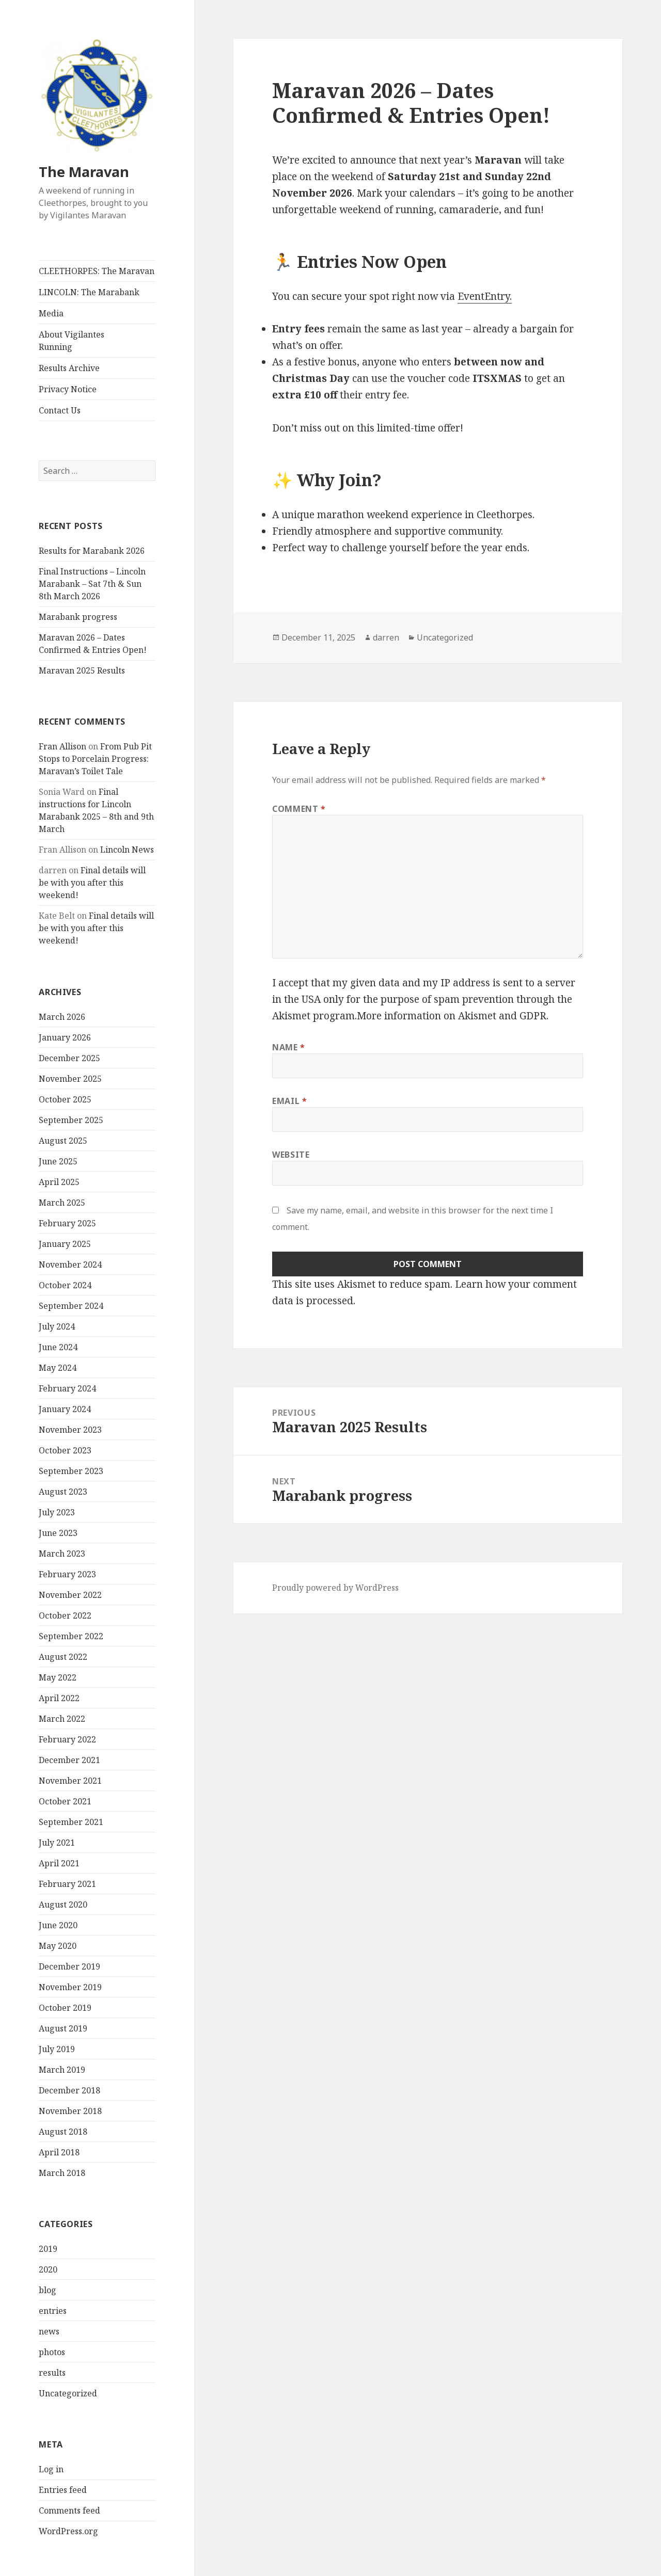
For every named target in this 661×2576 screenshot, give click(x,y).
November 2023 (70, 1429)
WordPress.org (68, 2531)
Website (290, 1154)
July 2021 (57, 1842)
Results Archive (69, 368)
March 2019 (62, 2069)
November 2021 (70, 1780)
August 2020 (63, 1904)
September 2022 (71, 1636)
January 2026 (65, 1037)
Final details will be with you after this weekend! (92, 883)
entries (53, 2310)
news (49, 2331)
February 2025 (67, 1223)
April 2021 (59, 1863)
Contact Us (60, 410)
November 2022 (70, 1595)
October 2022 (65, 1615)
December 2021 (69, 1760)
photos (52, 2352)
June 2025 (58, 1161)
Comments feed (69, 2510)
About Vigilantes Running (71, 341)
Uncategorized (68, 2393)
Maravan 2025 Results (82, 670)
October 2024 (65, 1285)
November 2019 (70, 1987)
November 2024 (70, 1264)
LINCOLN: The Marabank (89, 292)
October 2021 (65, 1801)
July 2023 (57, 1512)
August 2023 (63, 1491)
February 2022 (67, 1739)
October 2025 (65, 1099)
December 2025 (69, 1058)
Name (288, 1047)
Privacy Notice (68, 389)
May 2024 (57, 1367)
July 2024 (57, 1326)
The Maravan (84, 171)
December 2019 (69, 1966)
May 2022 (57, 1677)
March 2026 (62, 1016)
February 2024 (67, 1388)
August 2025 (63, 1140)
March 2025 (62, 1202)
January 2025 (65, 1244)
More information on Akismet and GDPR (451, 1015)
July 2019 (57, 2049)
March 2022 (62, 1718)
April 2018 (59, 2152)
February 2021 (67, 1884)
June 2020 (58, 1925)
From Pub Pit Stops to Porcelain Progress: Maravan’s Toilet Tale (95, 759)
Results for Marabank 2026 (92, 550)
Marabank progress (78, 616)
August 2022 (63, 1656)
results (52, 2372)
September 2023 (71, 1471)
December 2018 (69, 2090)
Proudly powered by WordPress (335, 1587)
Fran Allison (62, 746)
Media (51, 313)
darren (386, 637)
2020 (48, 2269)
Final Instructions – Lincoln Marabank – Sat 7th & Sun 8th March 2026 (92, 584)
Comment (299, 808)
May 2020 (57, 1945)
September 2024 (71, 1305)
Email (289, 1101)
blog (47, 2290)
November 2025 (70, 1078)
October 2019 (65, 2007)
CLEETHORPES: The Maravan (96, 271)
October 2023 (65, 1450)
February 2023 (67, 1574)
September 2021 (71, 1822)
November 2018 (70, 2111)
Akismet (291, 1015)
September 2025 (71, 1120)
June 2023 (58, 1533)
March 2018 (62, 2173)
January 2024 (65, 1409)
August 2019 (63, 2028)
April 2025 (59, 1182)
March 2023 (62, 1553)
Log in (51, 2469)
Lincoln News (127, 849)
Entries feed (63, 2489)
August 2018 (63, 2131)
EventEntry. (485, 296)
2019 (48, 2248)
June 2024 (58, 1347)
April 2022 (59, 1698)
